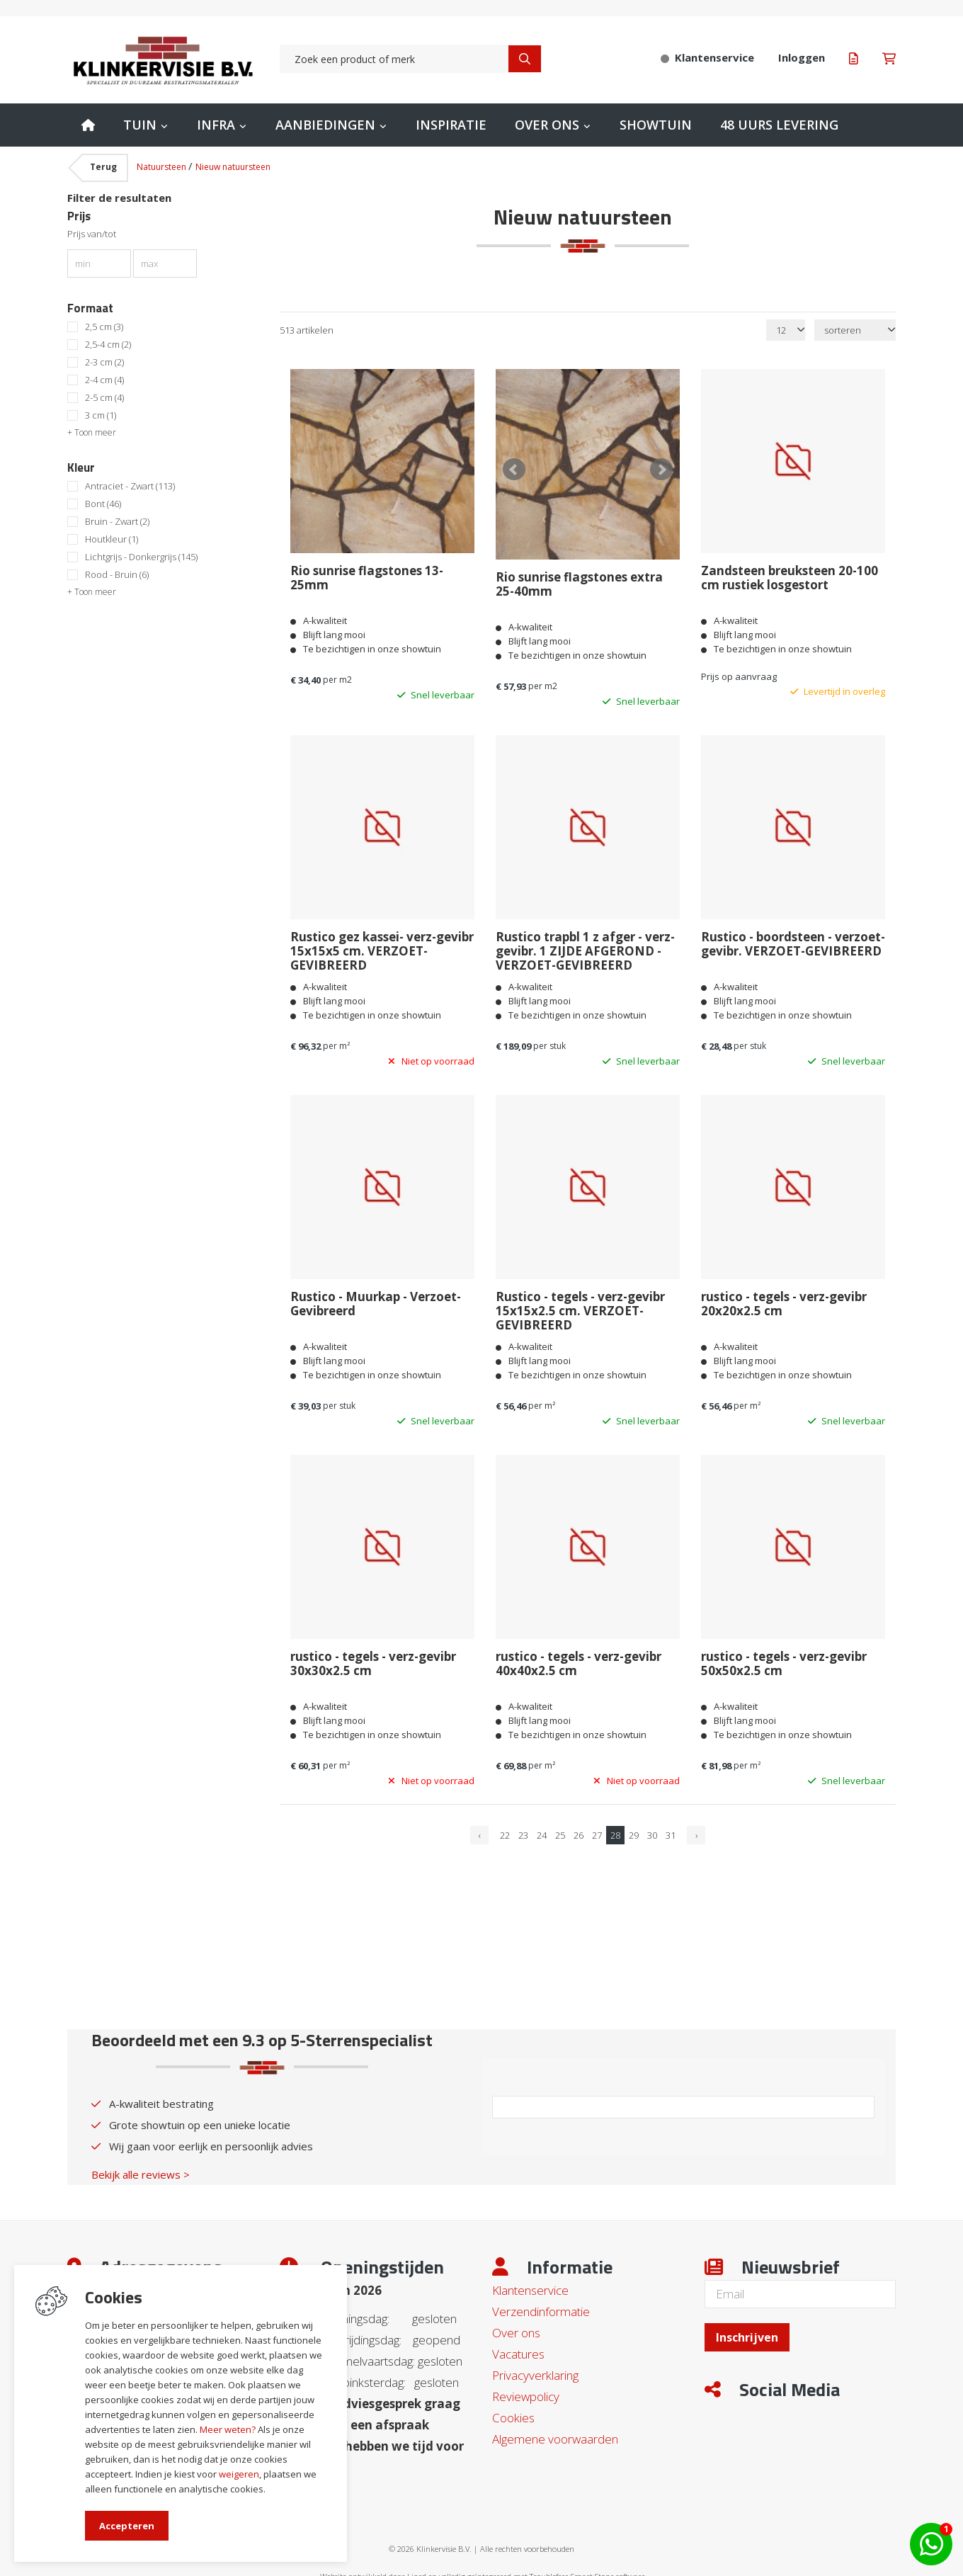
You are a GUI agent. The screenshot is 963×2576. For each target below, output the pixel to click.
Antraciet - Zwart (130, 486)
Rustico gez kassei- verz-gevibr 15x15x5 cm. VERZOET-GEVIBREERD (382, 945)
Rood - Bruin (117, 574)
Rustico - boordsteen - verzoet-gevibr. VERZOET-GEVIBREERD (793, 938)
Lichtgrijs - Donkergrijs (141, 557)
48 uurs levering (779, 124)
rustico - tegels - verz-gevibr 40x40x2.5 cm (578, 1657)
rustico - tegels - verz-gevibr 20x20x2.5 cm (784, 1297)
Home (88, 125)
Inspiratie (451, 124)
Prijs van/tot (91, 234)
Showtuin (656, 124)
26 (578, 1828)
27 (597, 1828)
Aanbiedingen (325, 124)
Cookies (513, 2411)
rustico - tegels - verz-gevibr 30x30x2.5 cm (373, 1657)
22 (505, 1828)
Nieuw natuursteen (232, 167)
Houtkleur (111, 539)
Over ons (547, 124)
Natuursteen (162, 167)
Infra (216, 124)
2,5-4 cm (108, 344)
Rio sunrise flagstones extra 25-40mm (579, 578)
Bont (103, 504)
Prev (514, 466)
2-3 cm (104, 362)
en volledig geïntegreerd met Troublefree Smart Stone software (536, 2570)
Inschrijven (747, 2331)
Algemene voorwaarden (555, 2432)
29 (634, 1828)
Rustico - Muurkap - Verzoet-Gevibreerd (375, 1297)
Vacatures (518, 2347)
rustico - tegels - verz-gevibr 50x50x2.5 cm (784, 1657)
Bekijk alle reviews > (140, 2168)
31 (671, 1828)
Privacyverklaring (535, 2369)
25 (560, 1828)
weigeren (239, 2474)
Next (661, 466)
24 (542, 1828)
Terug (103, 167)
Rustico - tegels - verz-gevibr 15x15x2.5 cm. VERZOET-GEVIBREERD (580, 1304)
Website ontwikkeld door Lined (373, 2570)
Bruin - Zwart (117, 521)
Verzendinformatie (541, 2305)
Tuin (139, 124)
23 (523, 1828)
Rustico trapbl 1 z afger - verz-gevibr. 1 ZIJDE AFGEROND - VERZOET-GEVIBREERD (585, 945)
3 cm (100, 415)
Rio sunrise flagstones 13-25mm (366, 578)
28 (615, 1828)
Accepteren (126, 2525)
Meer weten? (228, 2429)
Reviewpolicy (525, 2390)
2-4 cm (104, 380)
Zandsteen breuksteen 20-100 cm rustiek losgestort (789, 578)
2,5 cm (104, 327)
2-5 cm (104, 397)
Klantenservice (530, 2284)
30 (652, 1828)
